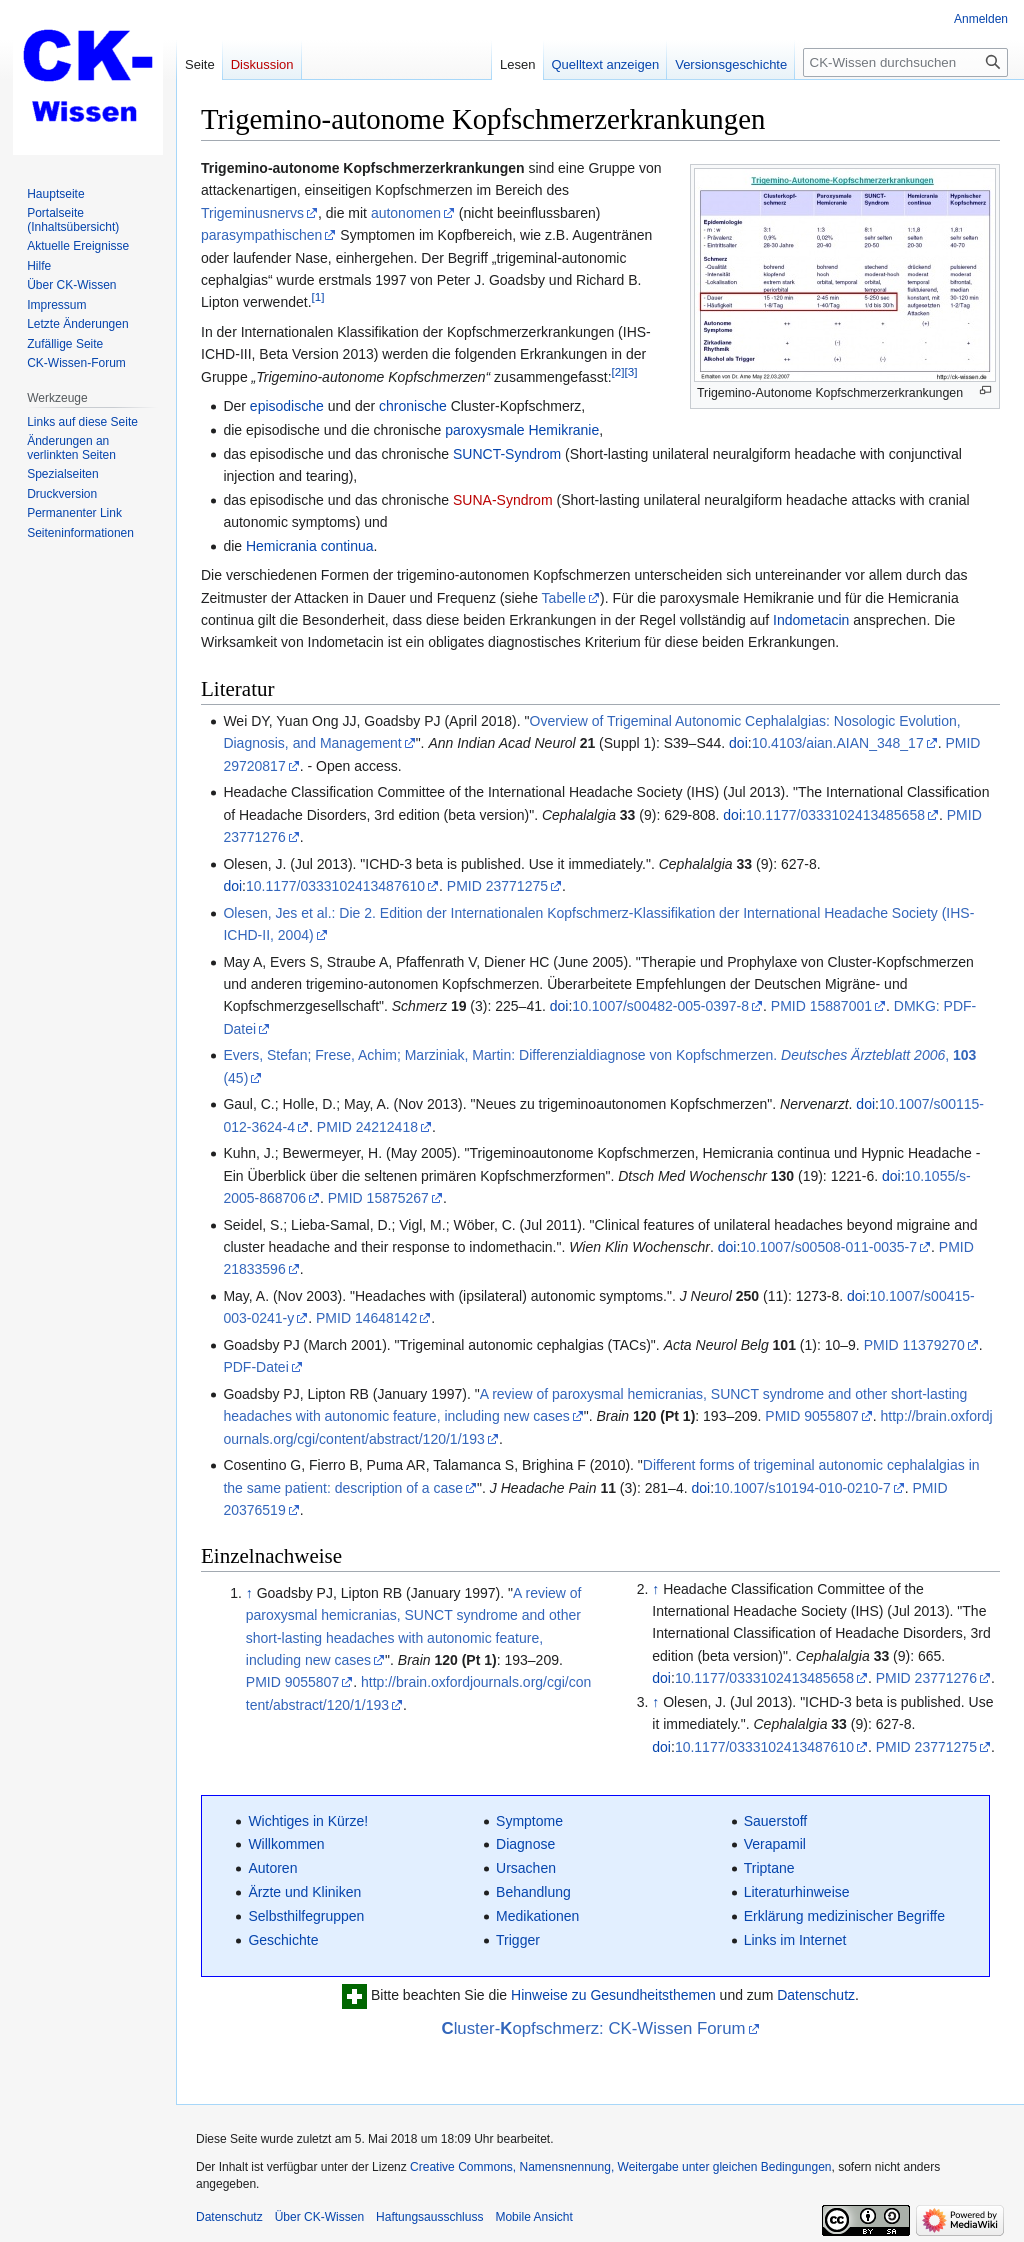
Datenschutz (816, 1996)
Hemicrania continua (310, 546)
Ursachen (526, 1868)
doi (738, 743)
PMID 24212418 (367, 1127)
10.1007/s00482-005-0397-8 (660, 1006)
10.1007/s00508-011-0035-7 (828, 1247)
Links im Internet (795, 1940)
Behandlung (533, 1892)
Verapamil (775, 1844)
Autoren (272, 1868)
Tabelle (564, 598)
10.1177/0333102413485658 (835, 815)
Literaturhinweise (797, 1892)
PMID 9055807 (811, 1416)
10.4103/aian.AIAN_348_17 (838, 743)
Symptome (529, 1821)
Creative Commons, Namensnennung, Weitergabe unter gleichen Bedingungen (620, 2167)
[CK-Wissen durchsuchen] (905, 62)
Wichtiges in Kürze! (308, 1821)
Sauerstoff (776, 1821)
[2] (618, 371)
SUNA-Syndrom (503, 500)
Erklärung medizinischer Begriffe (844, 1916)
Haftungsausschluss (429, 2217)
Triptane (769, 1868)
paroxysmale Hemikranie (522, 430)
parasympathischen (261, 235)
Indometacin (811, 620)
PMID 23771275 (497, 886)
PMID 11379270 (914, 1345)
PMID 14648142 (366, 1318)
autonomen (406, 213)
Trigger (518, 1940)
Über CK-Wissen (319, 2217)
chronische (413, 406)
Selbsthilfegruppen (306, 1916)
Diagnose (525, 1844)
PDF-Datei (255, 1367)
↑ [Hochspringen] (249, 1593)
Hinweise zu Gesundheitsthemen (613, 1996)
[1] (318, 297)
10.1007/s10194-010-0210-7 (802, 1488)
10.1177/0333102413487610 (335, 886)
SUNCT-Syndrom (507, 454)
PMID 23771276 (926, 1678)
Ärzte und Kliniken (304, 1892)
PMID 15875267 (378, 1198)
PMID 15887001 (821, 1006)
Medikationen (537, 1916)
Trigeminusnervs (252, 213)
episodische (287, 406)
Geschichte (283, 1940)
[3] (631, 371)
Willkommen (286, 1844)
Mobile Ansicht (533, 2217)
